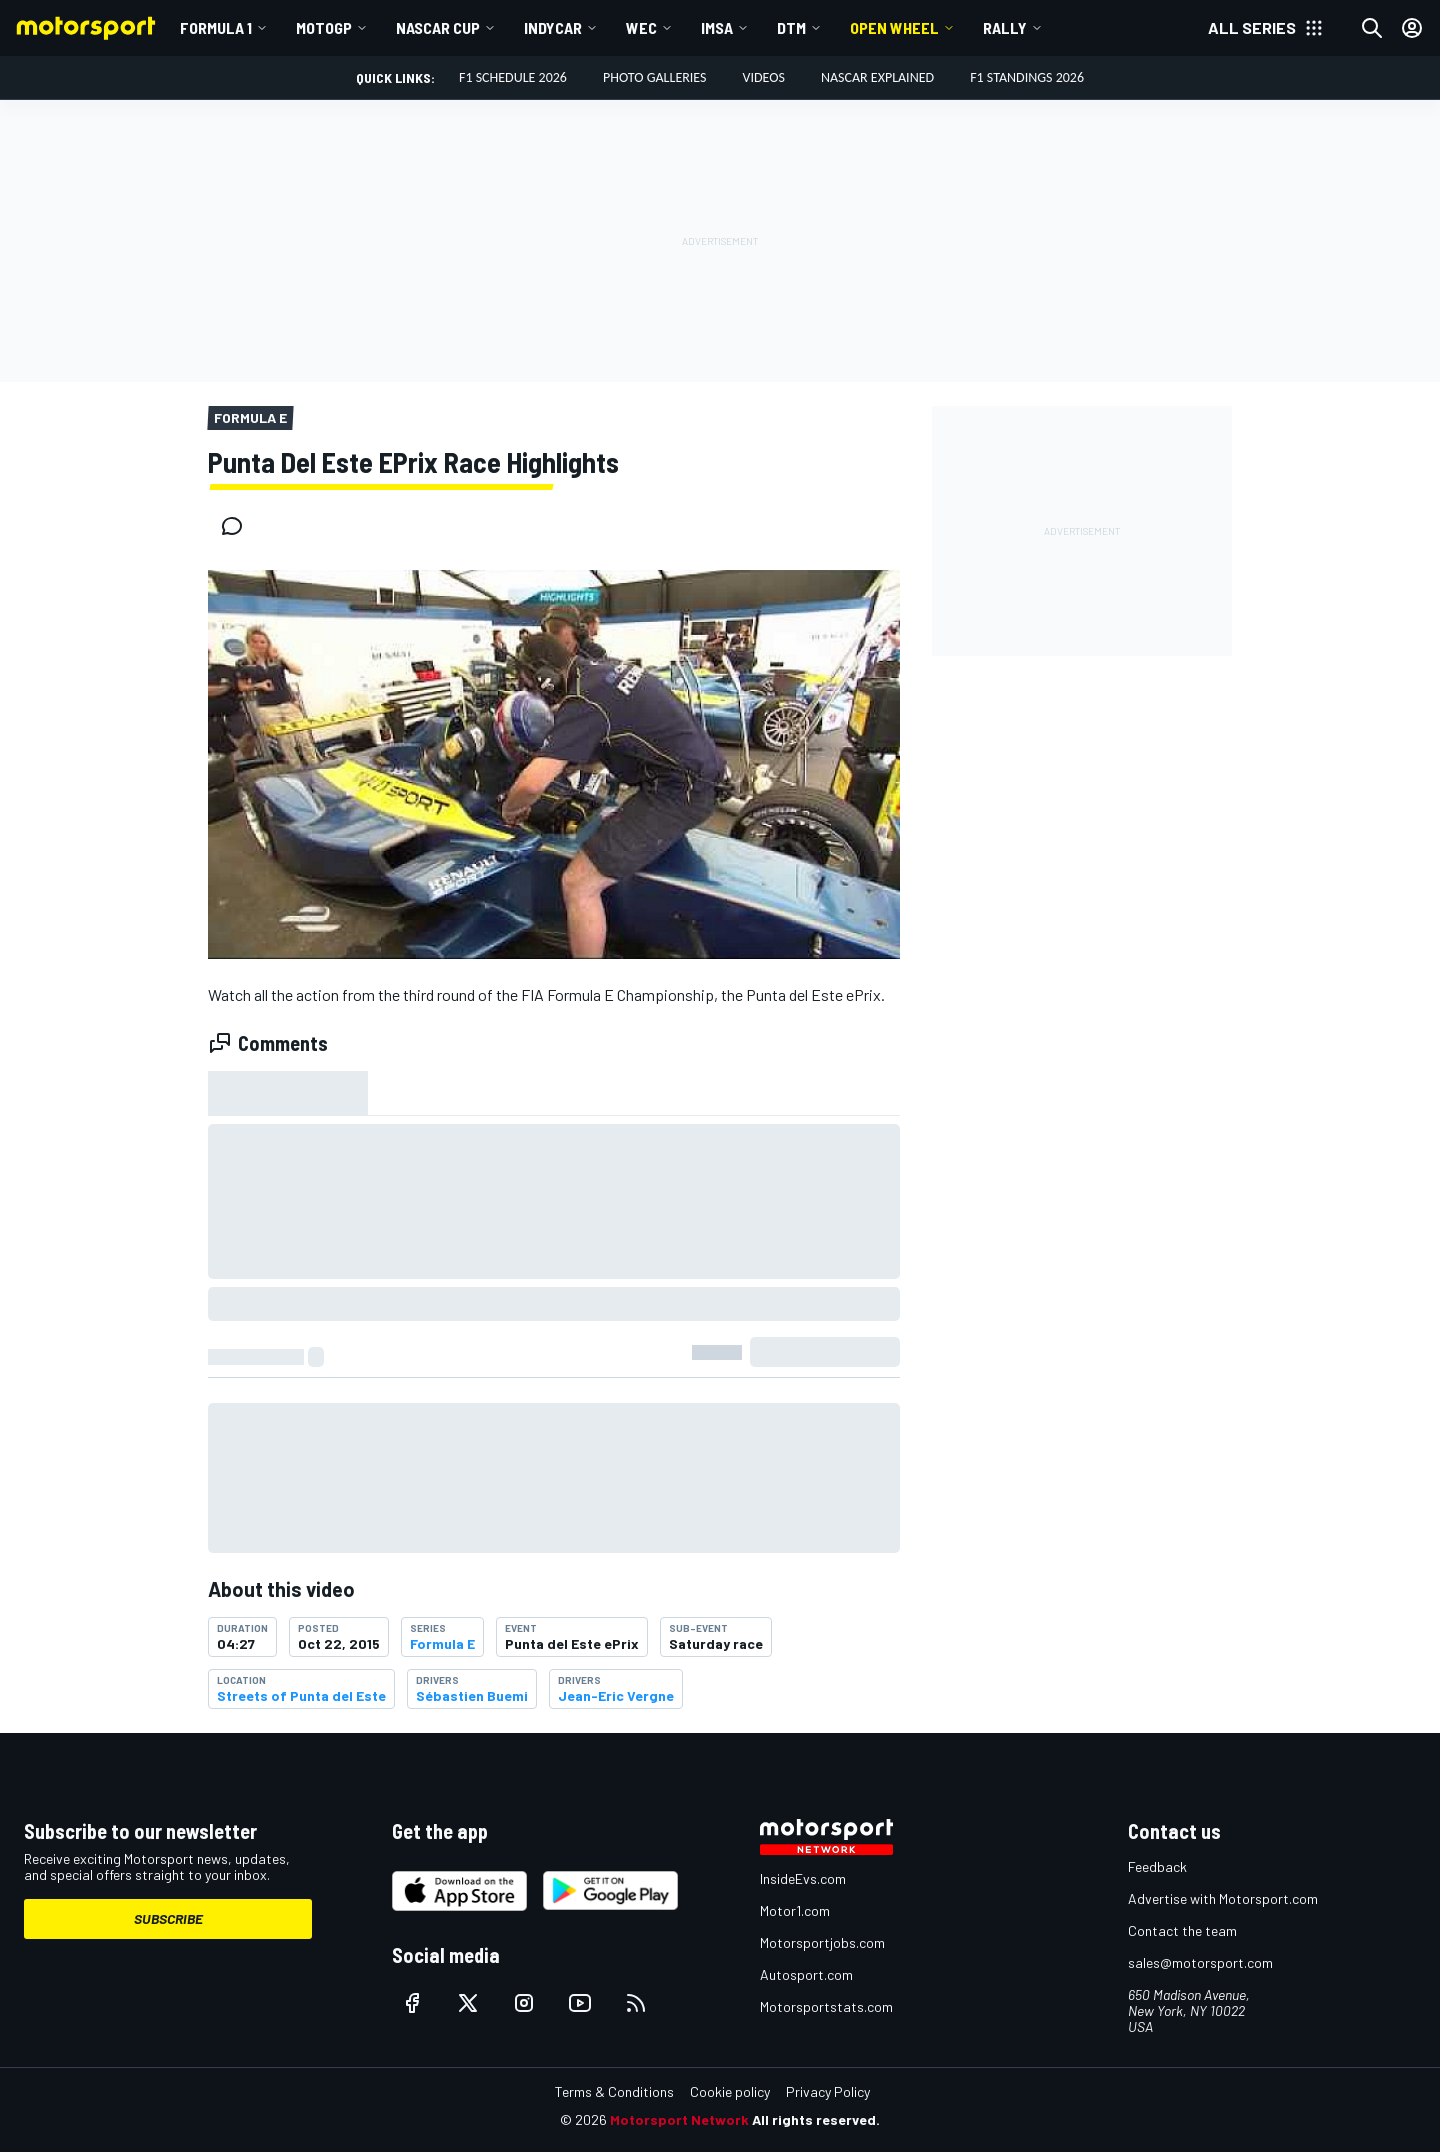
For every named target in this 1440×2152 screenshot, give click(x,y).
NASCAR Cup (438, 27)
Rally (1005, 27)
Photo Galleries (655, 77)
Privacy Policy (828, 2091)
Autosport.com (806, 1974)
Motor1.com (795, 1910)
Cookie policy (730, 2091)
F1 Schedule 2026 (513, 77)
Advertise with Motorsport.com (1223, 1898)
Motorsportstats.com (826, 2006)
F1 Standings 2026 (1027, 77)
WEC (641, 27)
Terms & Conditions (614, 2091)
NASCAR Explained (877, 77)
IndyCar (553, 27)
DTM (791, 27)
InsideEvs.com (803, 1878)
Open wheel (894, 27)
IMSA (717, 27)
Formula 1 (216, 27)
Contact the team (1182, 1930)
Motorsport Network (679, 2119)
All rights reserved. (816, 2119)
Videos (763, 77)
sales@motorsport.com (1200, 1962)
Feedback (1157, 1866)
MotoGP (324, 27)
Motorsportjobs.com (822, 1942)
